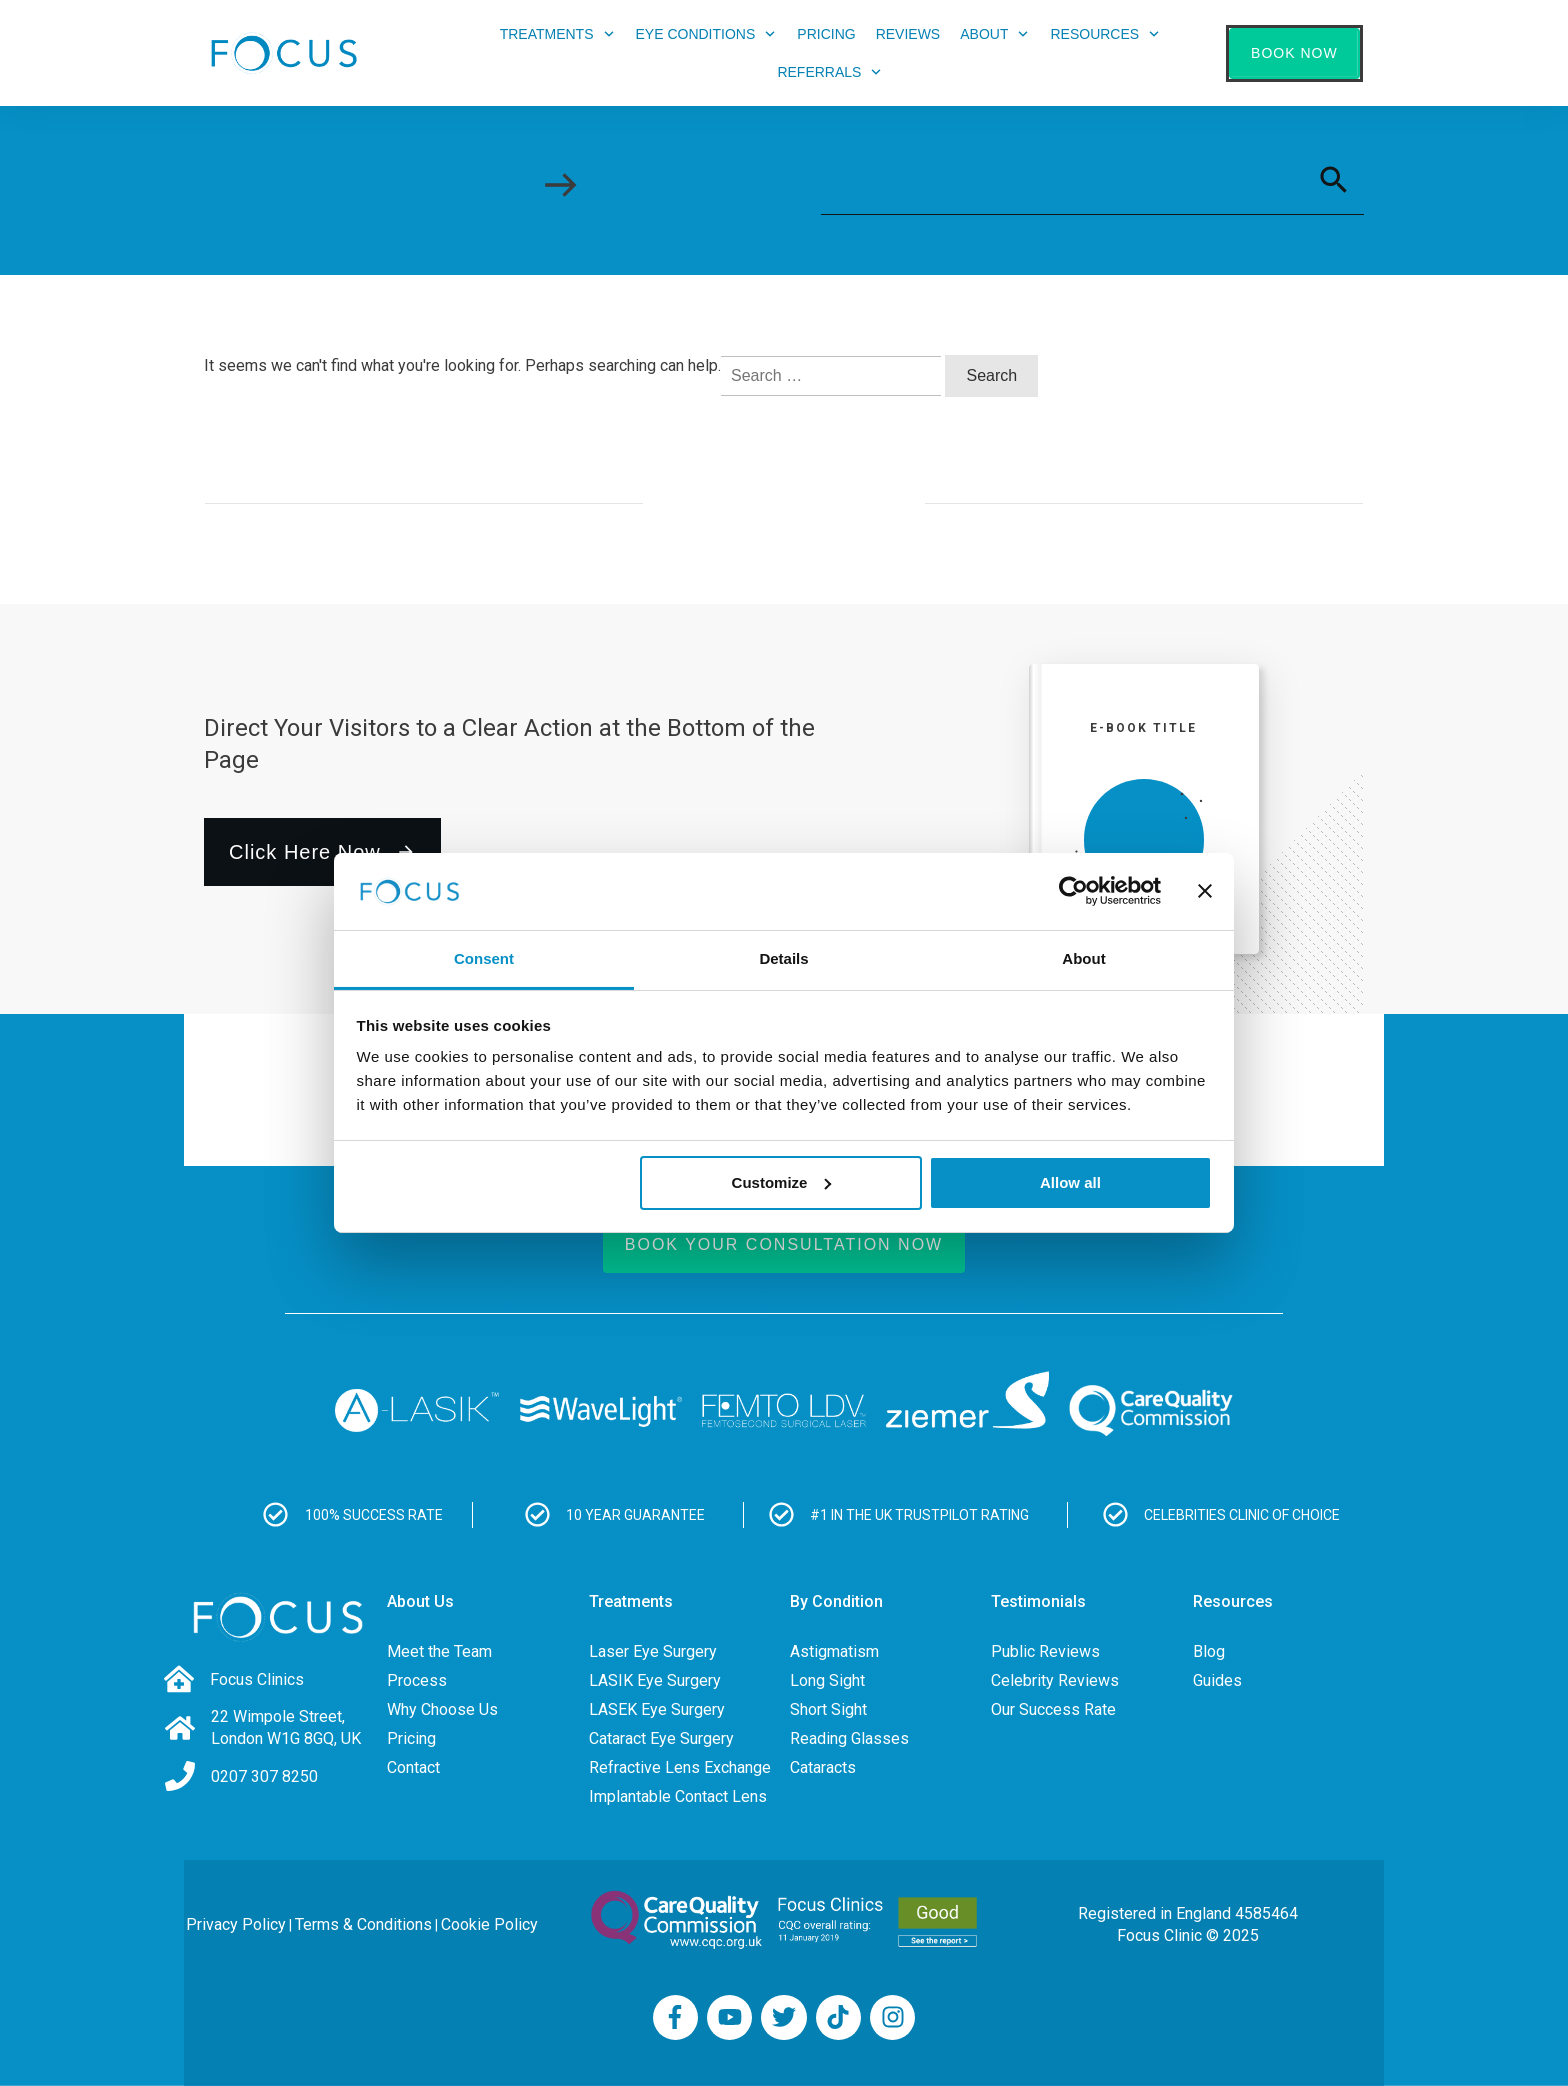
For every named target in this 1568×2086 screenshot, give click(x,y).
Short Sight (828, 1709)
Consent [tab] (484, 958)
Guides (1217, 1680)
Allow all (1070, 1182)
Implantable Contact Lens (678, 1796)
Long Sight (827, 1680)
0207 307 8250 (264, 1776)
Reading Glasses (849, 1738)
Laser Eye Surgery (653, 1651)
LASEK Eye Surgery (657, 1709)
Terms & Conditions (363, 1924)
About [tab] (1083, 958)
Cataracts (823, 1767)
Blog (1209, 1651)
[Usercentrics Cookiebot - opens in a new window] (1073, 891)
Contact (413, 1767)
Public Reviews (1045, 1651)
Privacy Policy (236, 1924)
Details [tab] (783, 958)
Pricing (411, 1738)
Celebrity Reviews (1055, 1680)
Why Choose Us (442, 1709)
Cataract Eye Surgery (661, 1738)
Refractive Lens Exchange (680, 1767)
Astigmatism (834, 1651)
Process (417, 1680)
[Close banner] (1205, 891)
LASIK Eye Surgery (655, 1680)
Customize (782, 1182)
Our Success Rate (1053, 1709)
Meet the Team (439, 1651)
